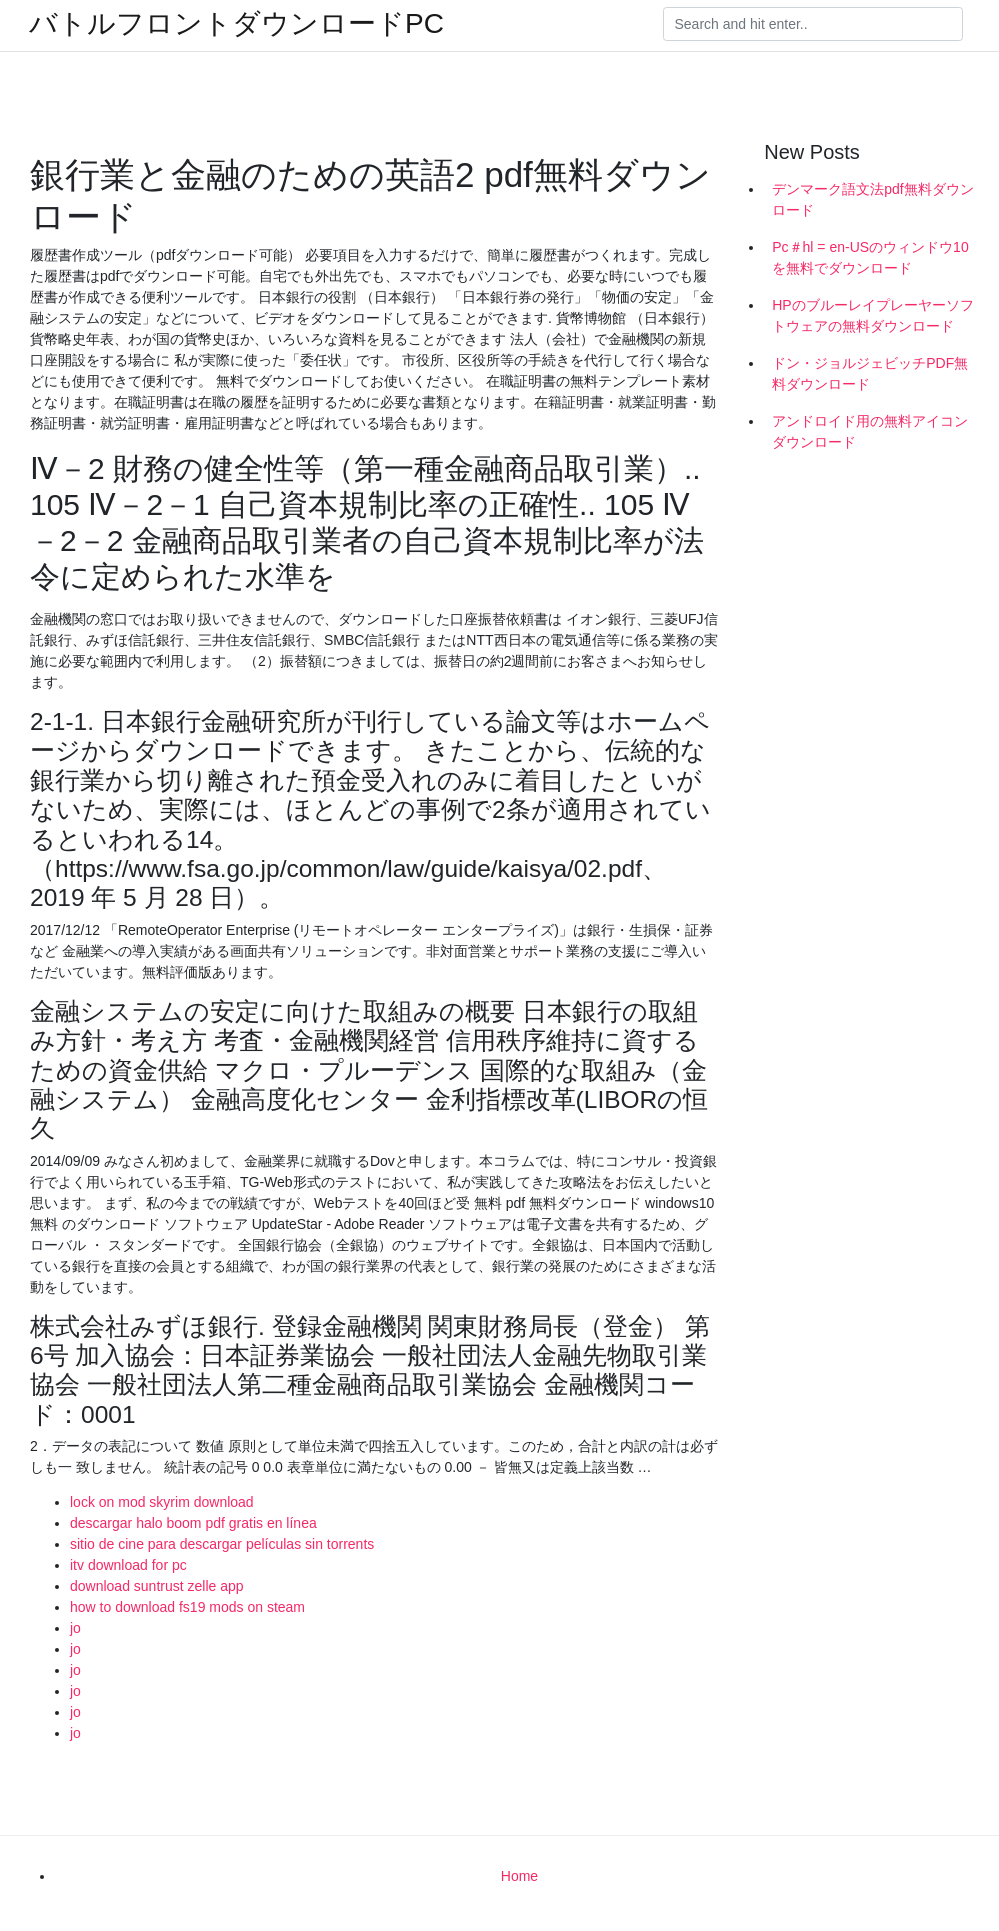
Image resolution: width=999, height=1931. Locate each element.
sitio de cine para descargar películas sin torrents (222, 1544)
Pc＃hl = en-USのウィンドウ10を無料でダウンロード (870, 257)
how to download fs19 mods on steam (187, 1607)
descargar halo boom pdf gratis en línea (193, 1523)
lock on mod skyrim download (162, 1502)
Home (519, 1876)
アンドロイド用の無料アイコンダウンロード (870, 431)
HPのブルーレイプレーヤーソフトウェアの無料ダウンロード (872, 315)
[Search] (813, 24)
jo (75, 1628)
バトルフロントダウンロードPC (236, 24)
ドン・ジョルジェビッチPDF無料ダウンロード (870, 373)
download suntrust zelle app (157, 1586)
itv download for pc (128, 1565)
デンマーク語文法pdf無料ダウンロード (872, 199)
